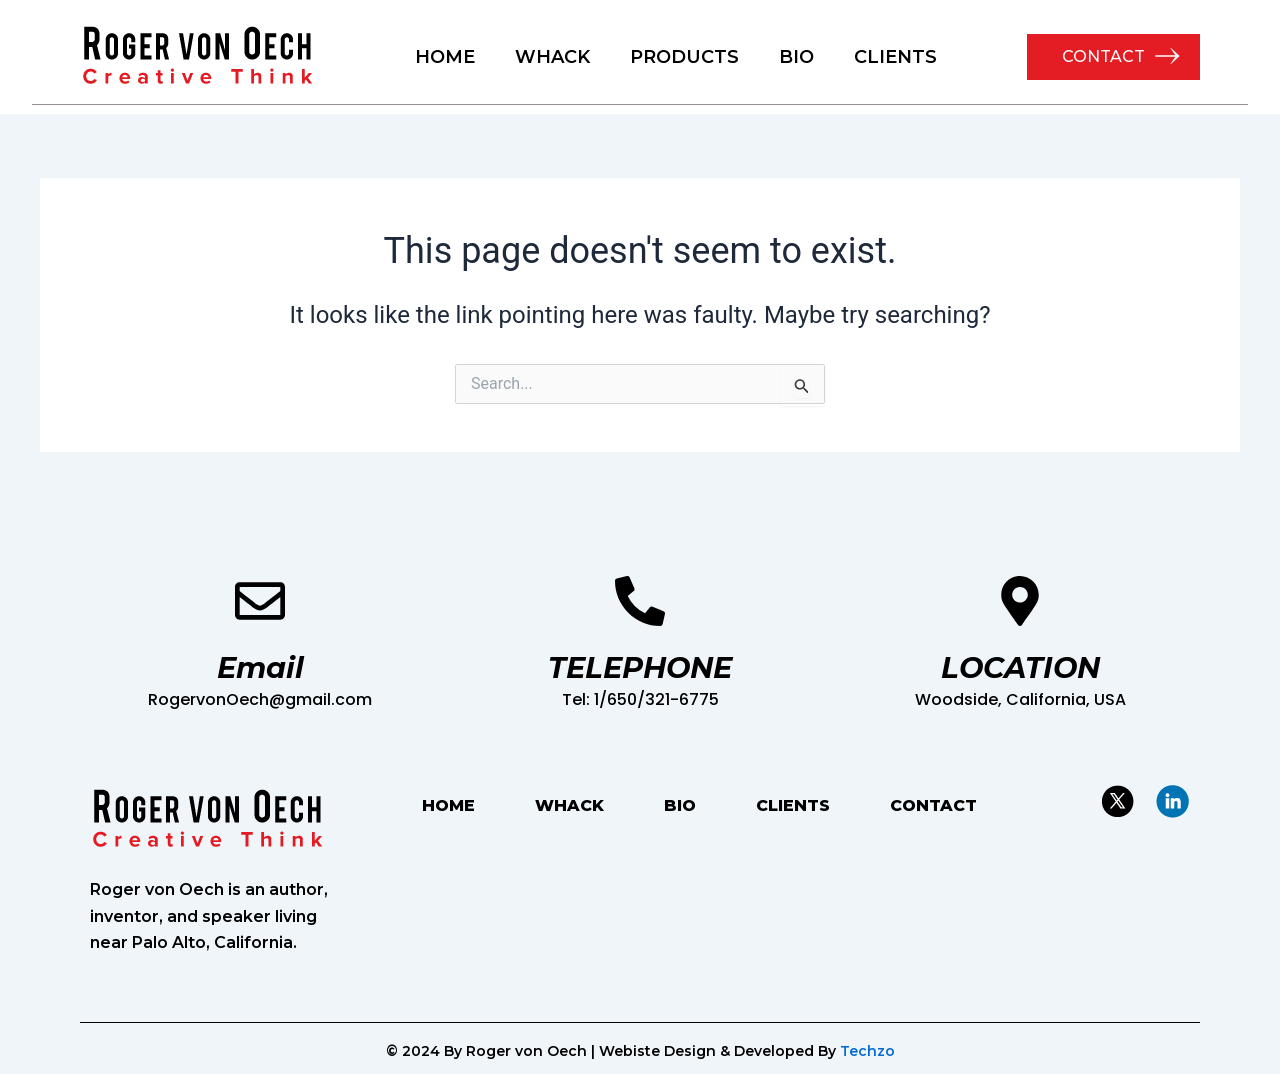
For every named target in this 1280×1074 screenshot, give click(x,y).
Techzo (867, 1051)
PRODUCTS (684, 57)
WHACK (552, 57)
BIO (796, 57)
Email (260, 667)
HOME (445, 57)
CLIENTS (895, 57)
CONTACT (1103, 56)
